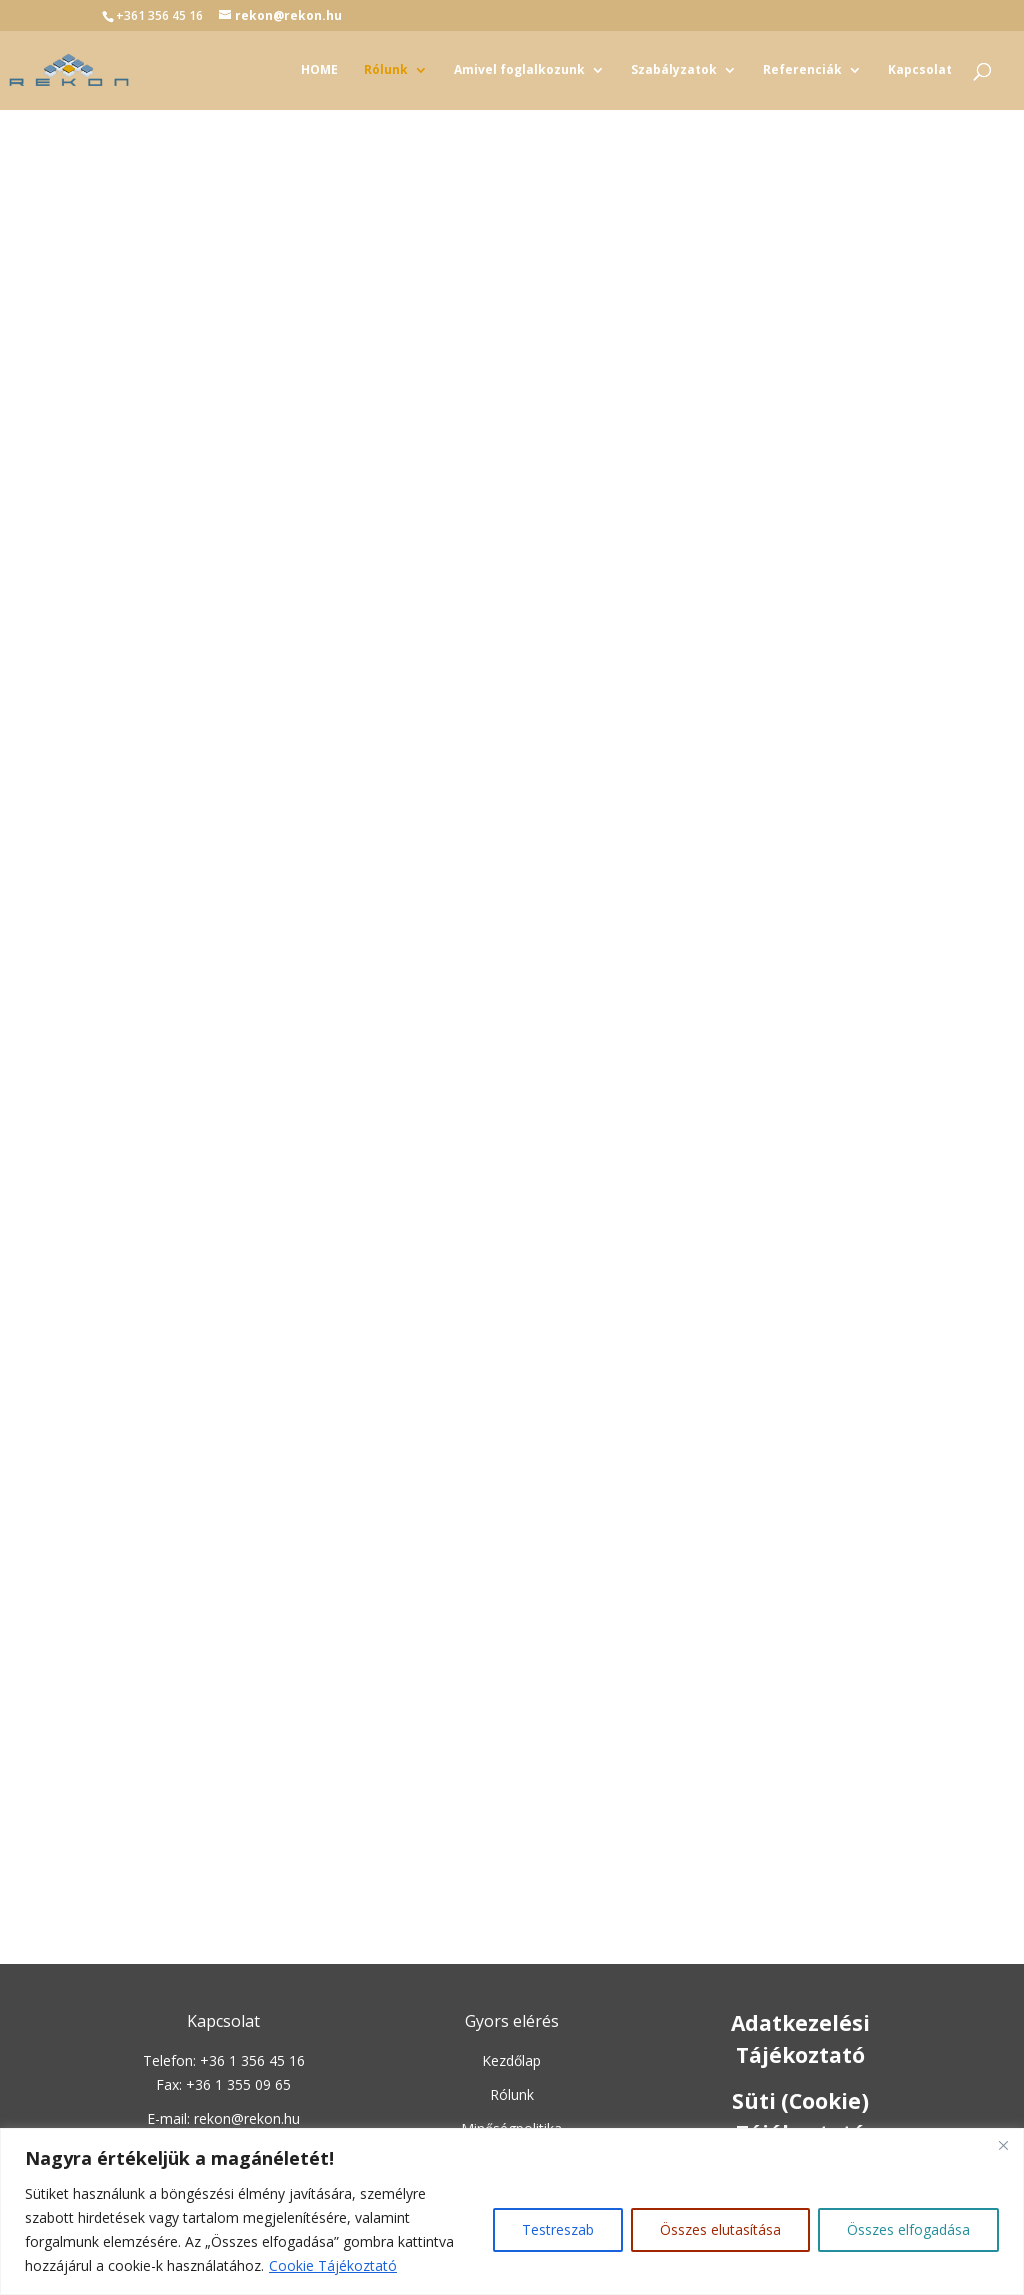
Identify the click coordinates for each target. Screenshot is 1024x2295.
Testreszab (558, 2229)
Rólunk (386, 70)
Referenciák (802, 70)
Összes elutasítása (720, 2229)
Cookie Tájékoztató (333, 2265)
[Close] (1003, 2145)
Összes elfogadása (908, 2229)
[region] (512, 2211)
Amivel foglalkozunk (519, 70)
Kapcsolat (920, 70)
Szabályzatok (674, 70)
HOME (319, 70)
